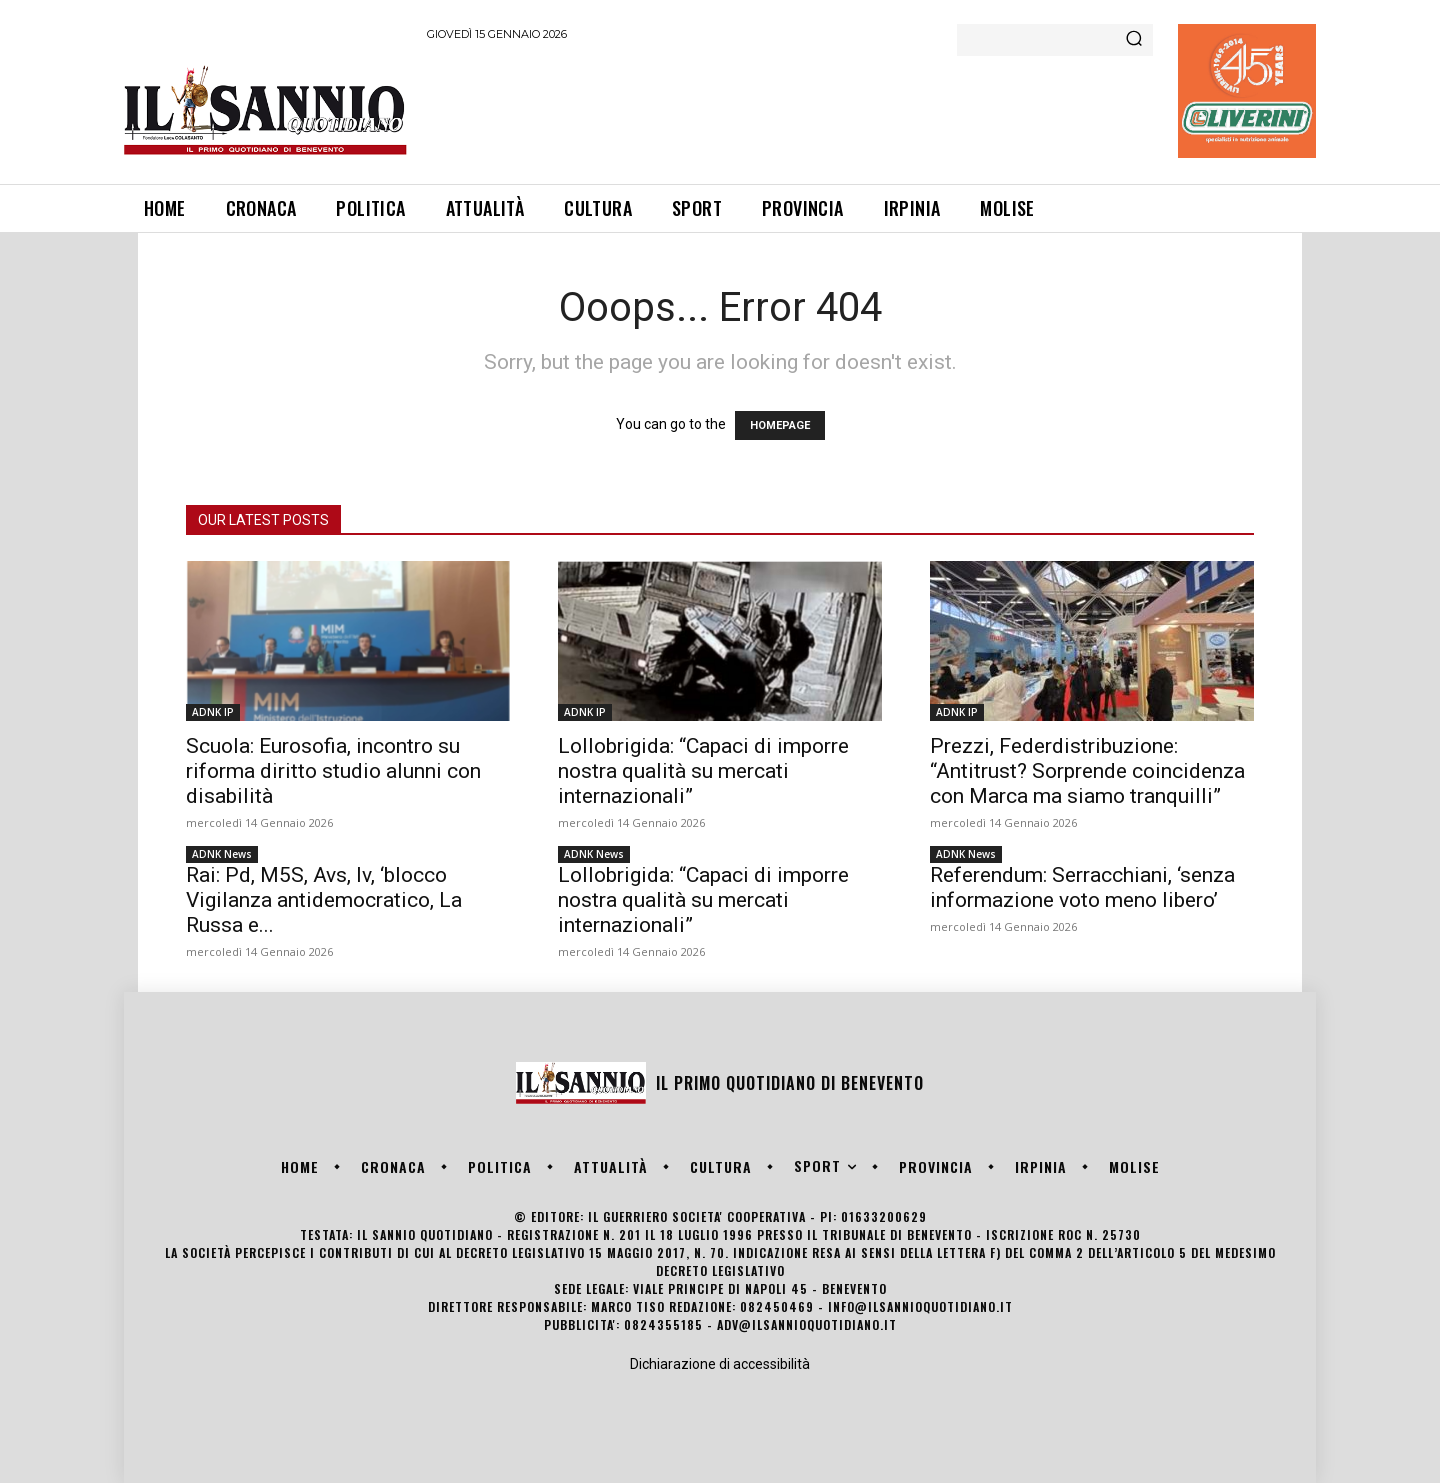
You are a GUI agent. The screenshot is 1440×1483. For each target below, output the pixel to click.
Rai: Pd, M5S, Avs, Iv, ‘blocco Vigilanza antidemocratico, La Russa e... (324, 900)
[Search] (1134, 40)
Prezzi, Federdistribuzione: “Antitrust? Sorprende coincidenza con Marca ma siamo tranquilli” (1087, 771)
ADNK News (222, 854)
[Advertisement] (791, 109)
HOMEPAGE (780, 425)
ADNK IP (213, 712)
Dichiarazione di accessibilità (720, 1364)
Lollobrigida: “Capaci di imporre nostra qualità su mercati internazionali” (703, 771)
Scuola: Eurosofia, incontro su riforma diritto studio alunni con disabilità (333, 771)
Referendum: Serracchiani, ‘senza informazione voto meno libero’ (1082, 887)
